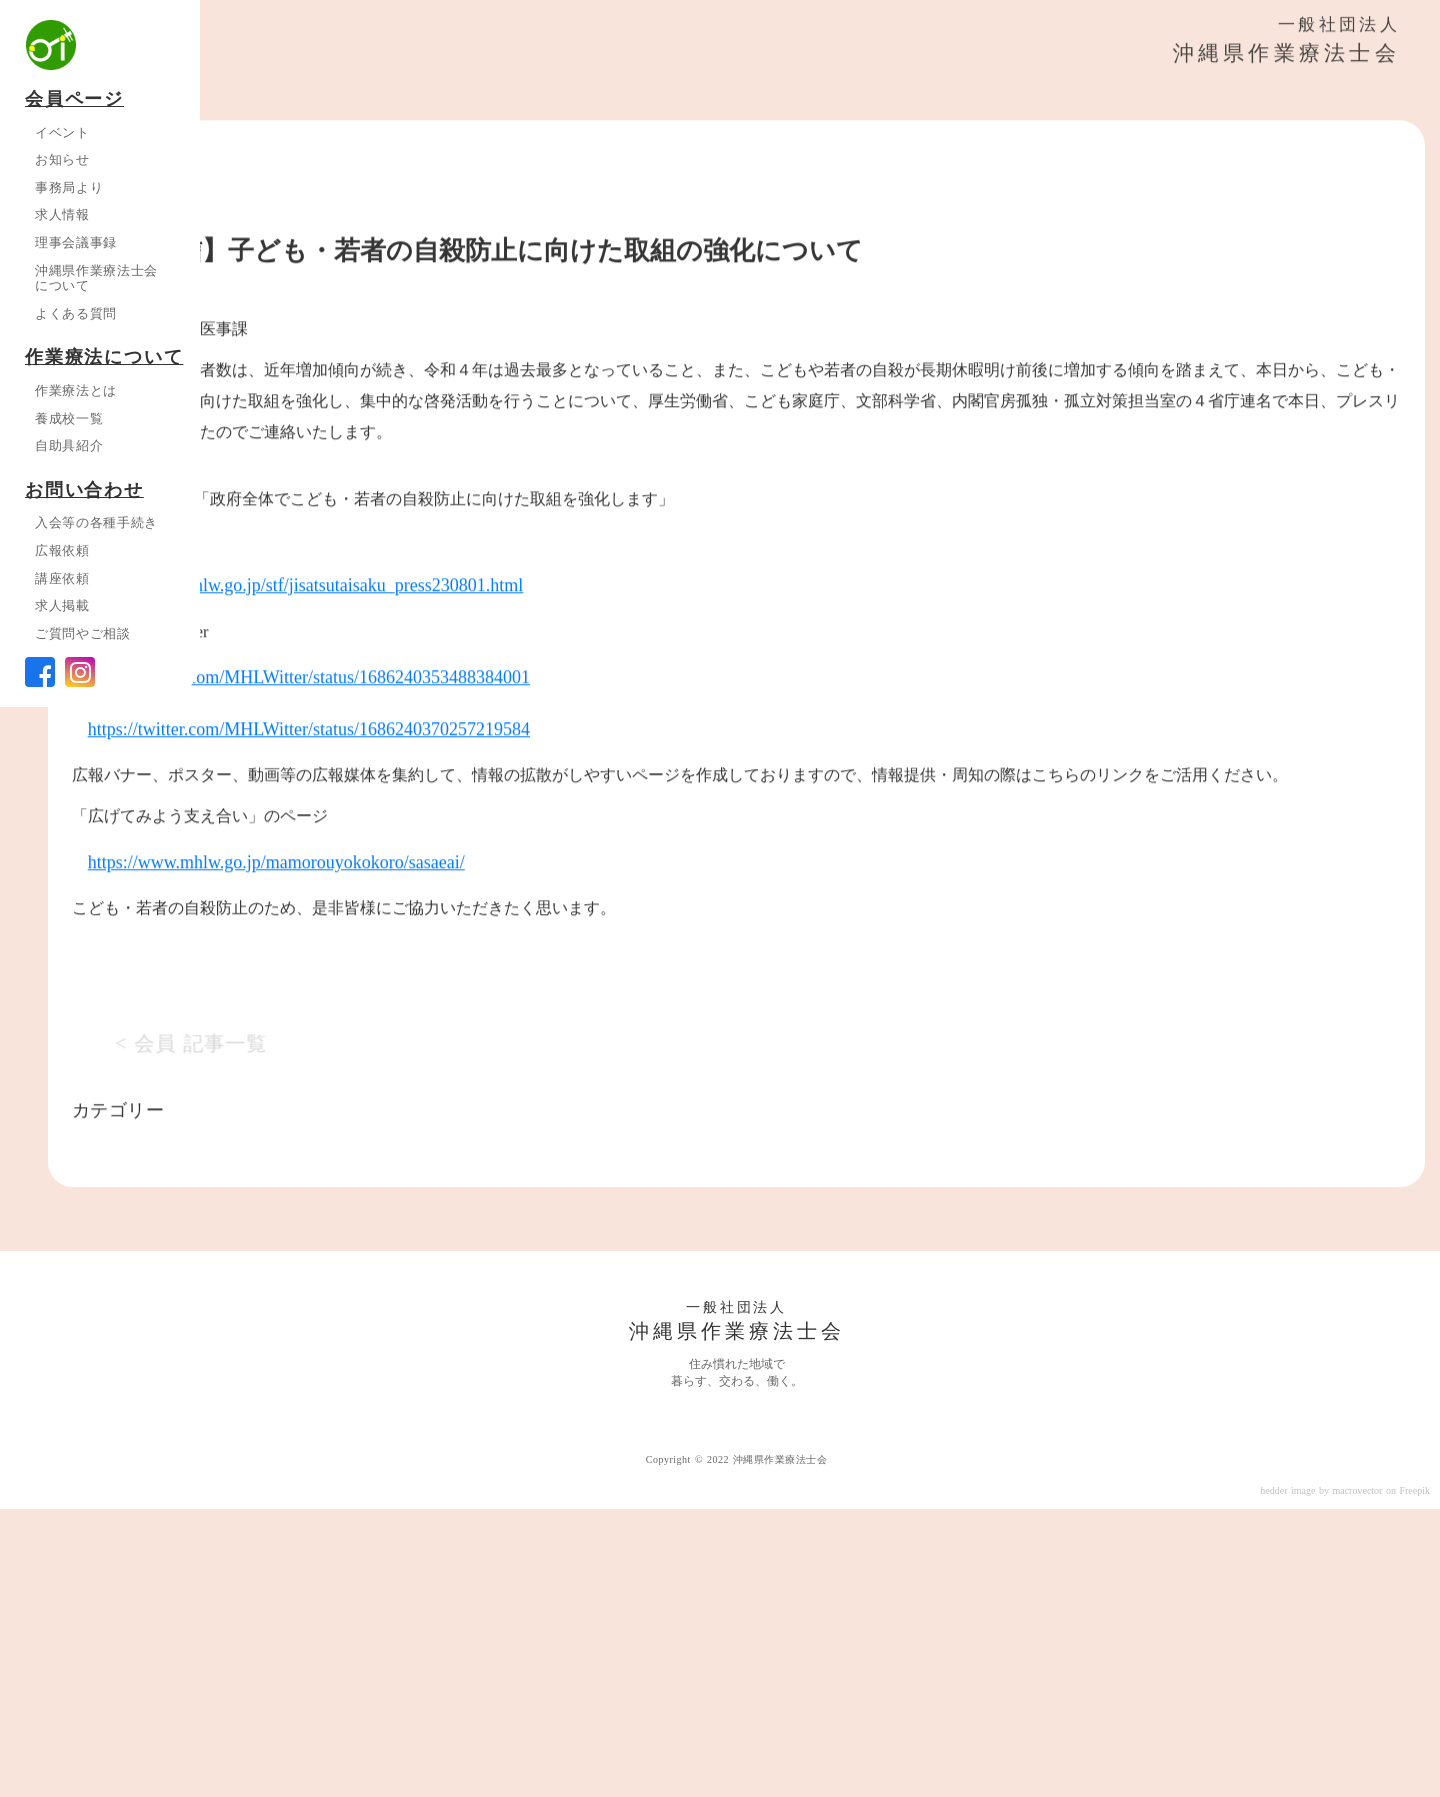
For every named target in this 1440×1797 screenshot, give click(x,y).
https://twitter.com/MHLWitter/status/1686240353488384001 (519, 931)
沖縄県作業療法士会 (820, 1655)
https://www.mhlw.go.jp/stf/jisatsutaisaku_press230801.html (516, 828)
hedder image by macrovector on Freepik (1345, 1769)
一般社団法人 (820, 1632)
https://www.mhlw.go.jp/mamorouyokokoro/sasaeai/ (486, 1178)
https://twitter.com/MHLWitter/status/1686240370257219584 (519, 982)
